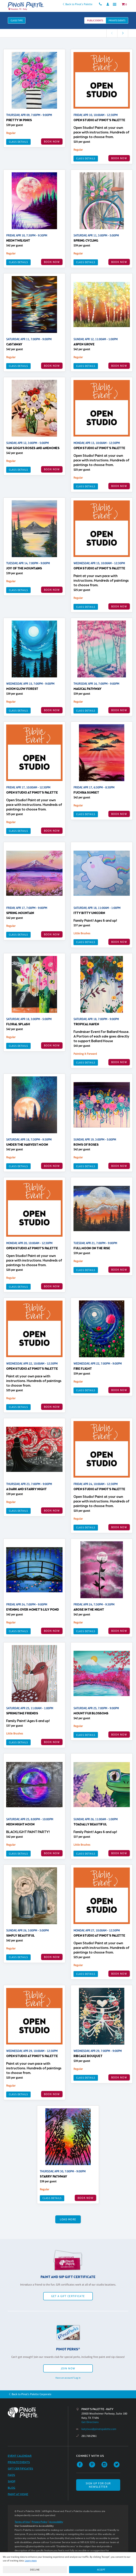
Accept (101, 2569)
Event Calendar (20, 2456)
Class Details (18, 141)
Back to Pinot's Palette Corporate (31, 2394)
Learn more (31, 2560)
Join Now (68, 2368)
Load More (68, 2219)
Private (117, 20)
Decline (35, 2569)
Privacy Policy (39, 2522)
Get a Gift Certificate (68, 2296)
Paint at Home (18, 2494)
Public (95, 20)
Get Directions (90, 2422)
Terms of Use (22, 2522)
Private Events (19, 2462)
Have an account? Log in (68, 2377)
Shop (11, 2481)
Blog (11, 2488)
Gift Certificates (20, 2469)
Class (17, 20)
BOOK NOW (52, 141)
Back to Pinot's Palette (75, 4)
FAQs (11, 2475)
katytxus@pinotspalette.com (98, 2429)
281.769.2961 (89, 2436)
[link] (122, 33)
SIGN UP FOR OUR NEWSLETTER (98, 2485)
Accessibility (56, 2522)
